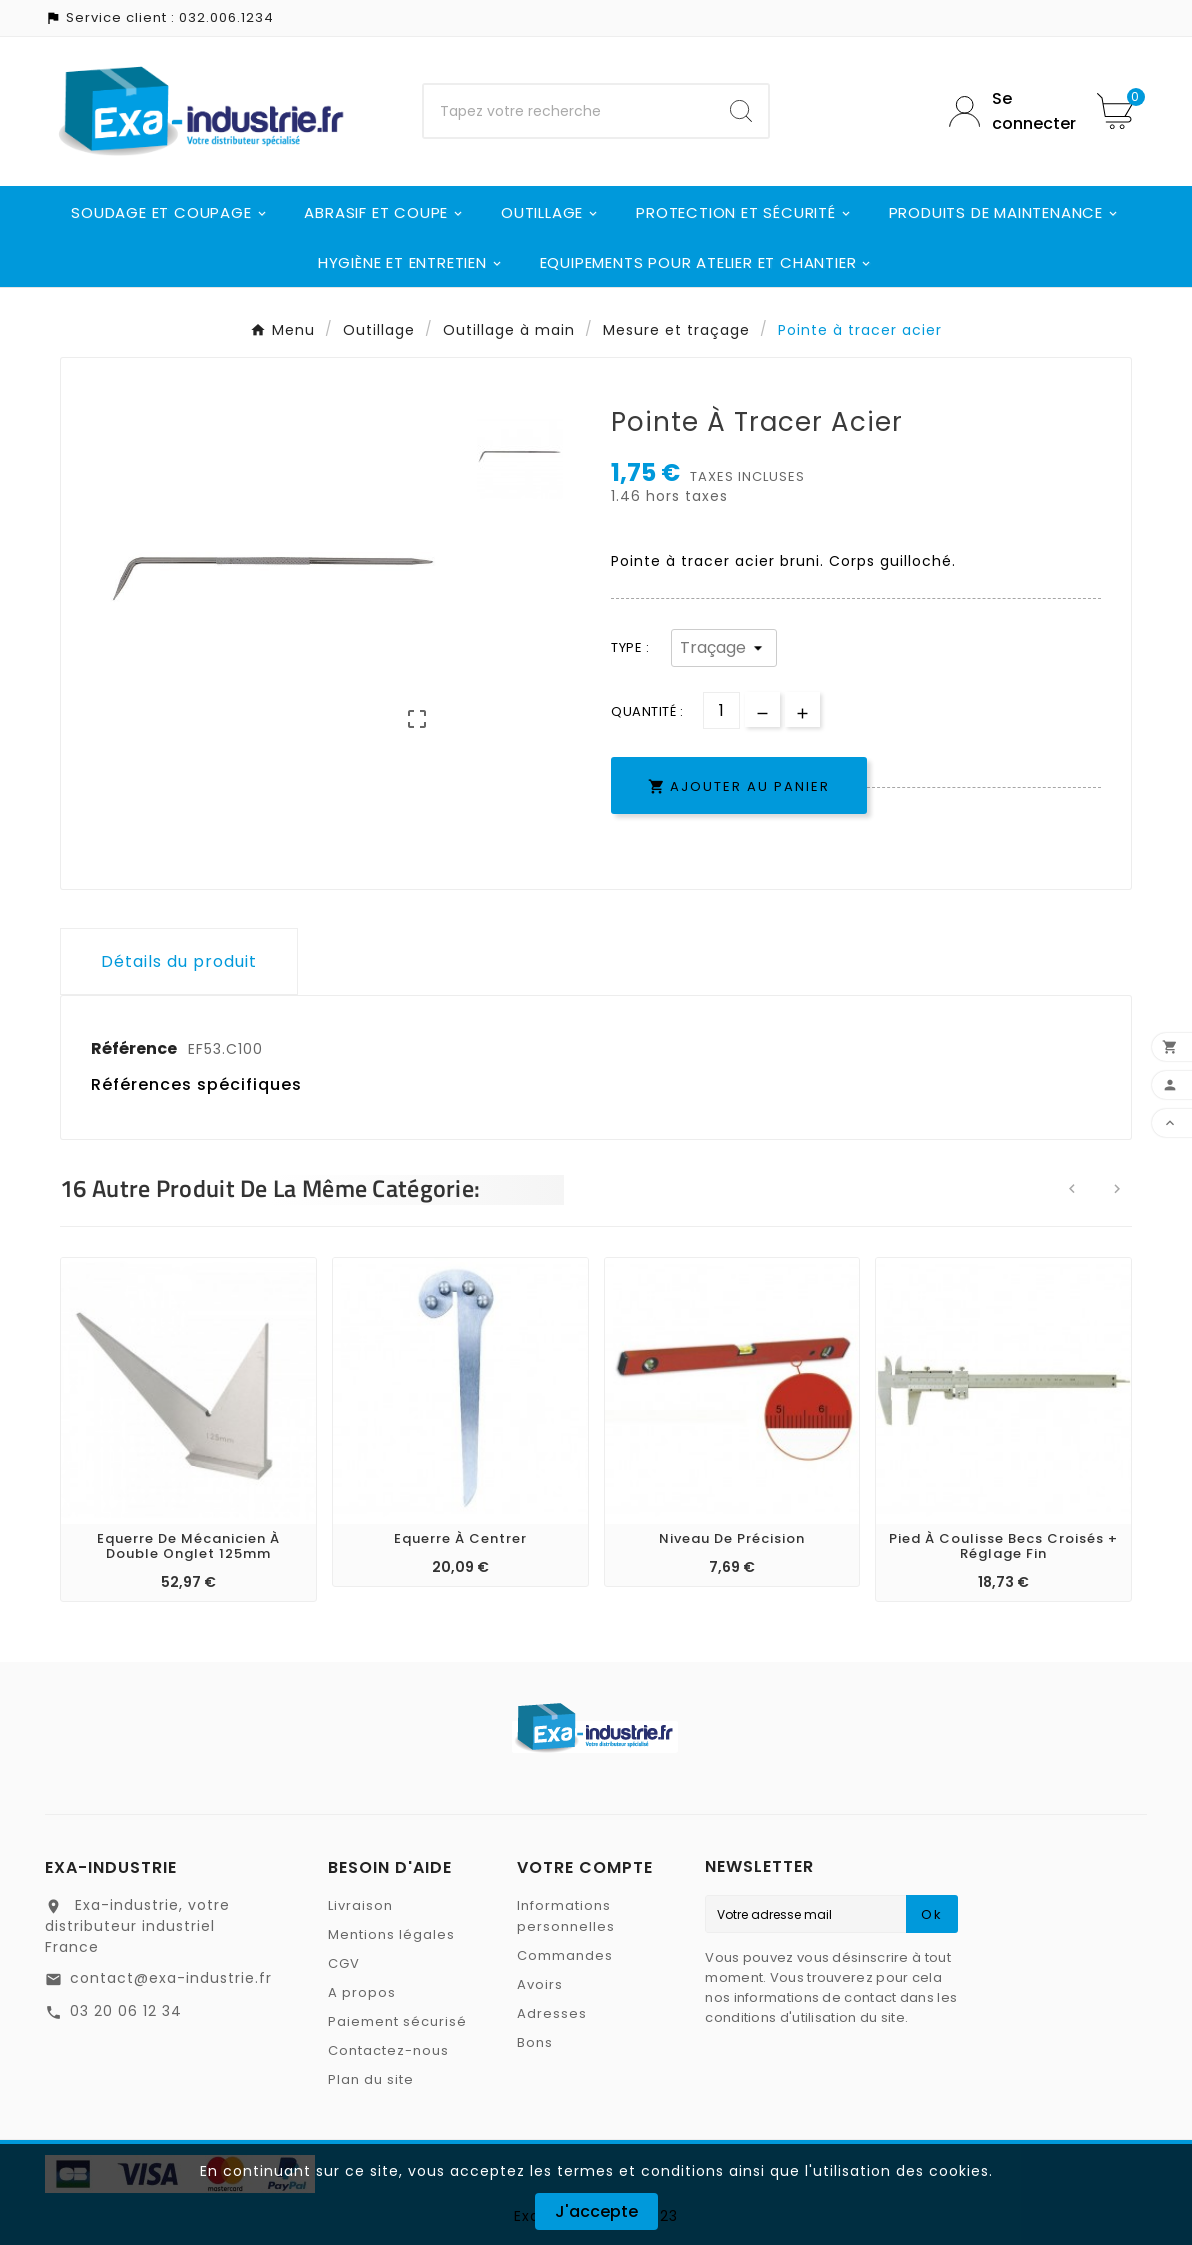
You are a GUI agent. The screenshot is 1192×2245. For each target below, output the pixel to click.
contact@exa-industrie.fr (171, 1978)
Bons (535, 2042)
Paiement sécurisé (397, 2021)
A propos (362, 1992)
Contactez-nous (388, 2050)
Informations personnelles (566, 1916)
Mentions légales (391, 1934)
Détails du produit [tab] (179, 961)
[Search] (741, 111)
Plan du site (371, 2079)
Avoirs (540, 1984)
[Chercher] (568, 111)
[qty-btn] (802, 709)
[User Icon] (1008, 111)
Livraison (360, 1905)
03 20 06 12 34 (126, 2011)
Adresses (552, 2013)
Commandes (565, 1955)
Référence (135, 1048)
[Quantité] (721, 710)
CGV (344, 1963)
